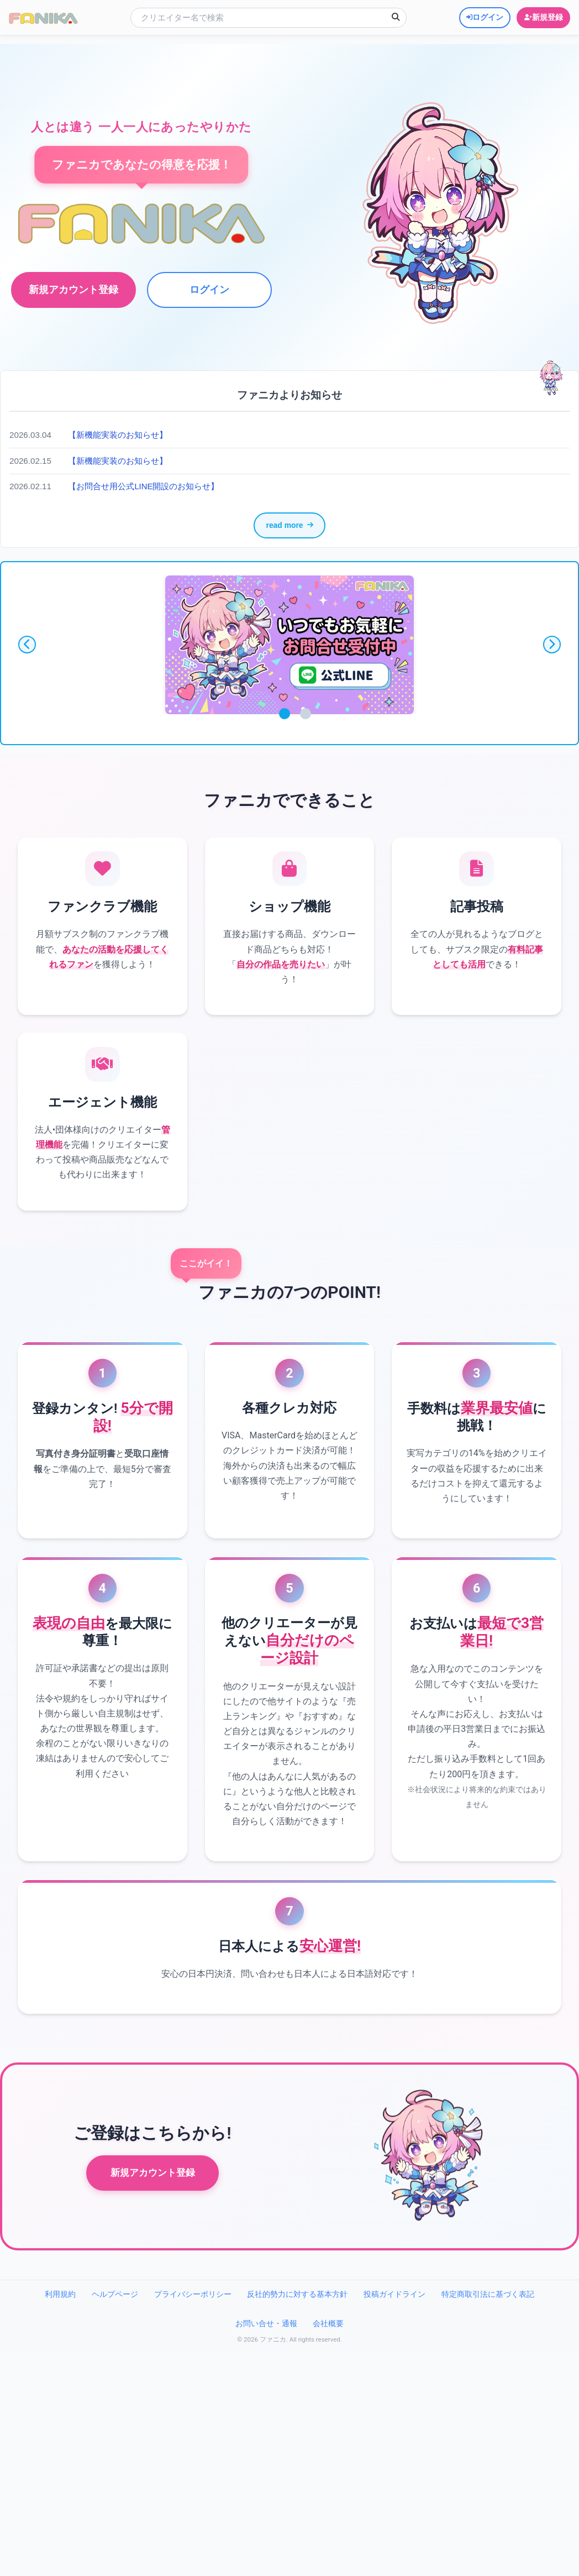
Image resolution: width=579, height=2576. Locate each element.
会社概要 (328, 2428)
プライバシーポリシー (192, 2399)
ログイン (208, 289)
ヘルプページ (115, 2399)
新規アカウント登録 (153, 2277)
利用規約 (60, 2399)
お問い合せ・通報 (266, 2428)
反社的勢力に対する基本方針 (297, 2399)
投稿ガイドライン (394, 2399)
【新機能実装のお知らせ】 (121, 434)
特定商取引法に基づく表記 (487, 2399)
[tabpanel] (289, 647)
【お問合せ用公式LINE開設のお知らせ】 (148, 486)
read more (289, 526)
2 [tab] (305, 715)
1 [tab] (284, 715)
